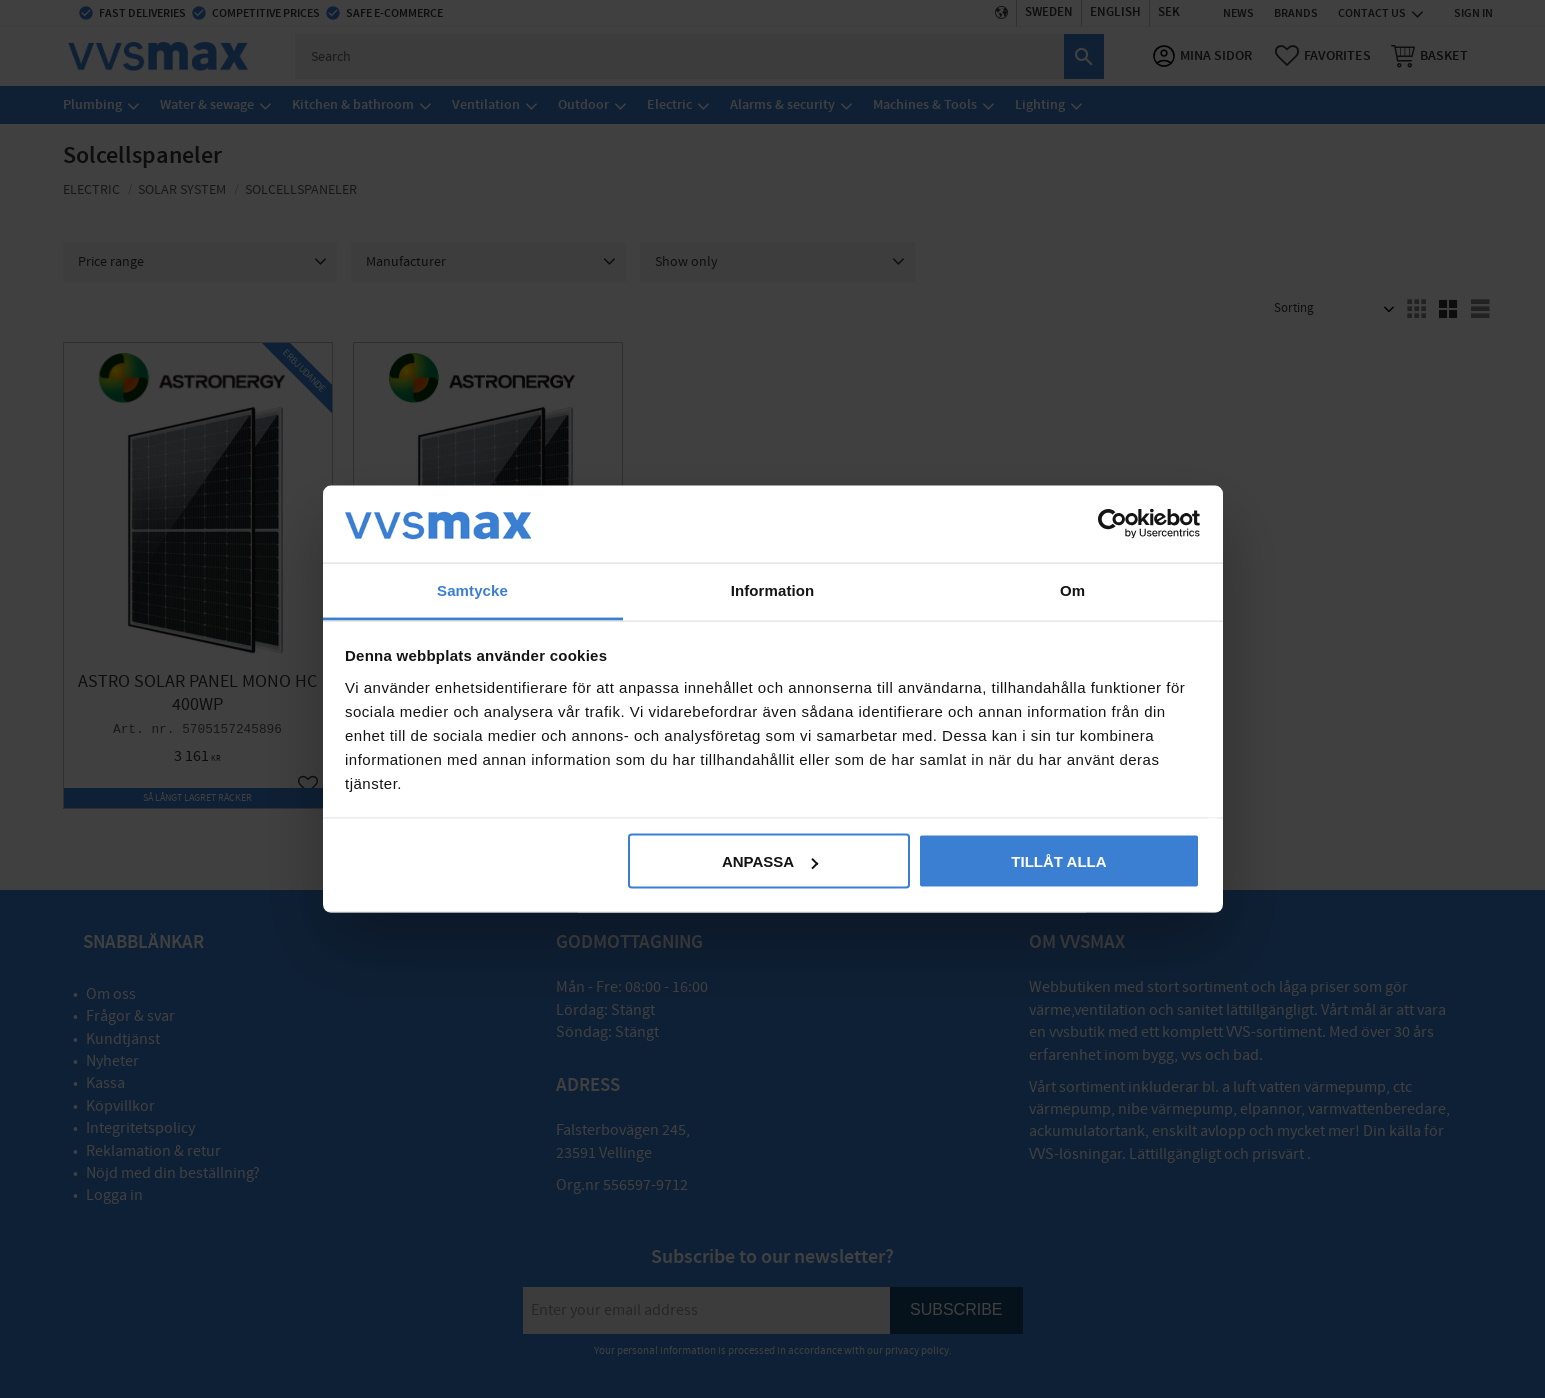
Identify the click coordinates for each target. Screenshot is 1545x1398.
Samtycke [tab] (472, 589)
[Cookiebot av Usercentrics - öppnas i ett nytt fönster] (1112, 524)
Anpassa (770, 861)
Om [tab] (1072, 589)
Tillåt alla (1058, 861)
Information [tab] (773, 589)
